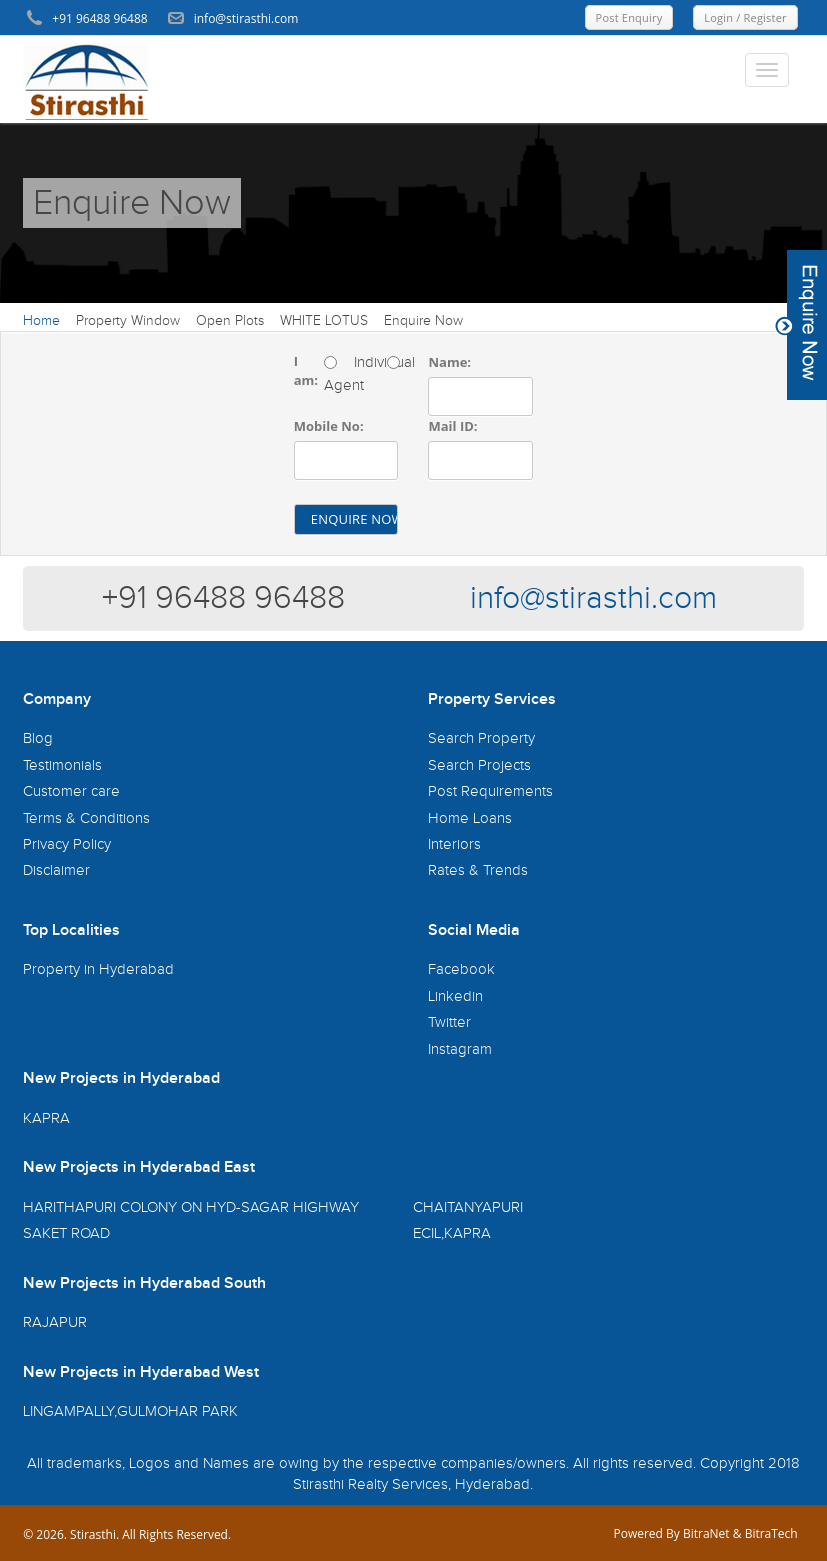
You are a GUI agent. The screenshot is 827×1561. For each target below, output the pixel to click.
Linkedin (455, 996)
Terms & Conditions (86, 818)
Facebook (461, 969)
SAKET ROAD (66, 1233)
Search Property (481, 738)
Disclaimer (56, 870)
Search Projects (479, 765)
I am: (306, 370)
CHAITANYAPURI (468, 1207)
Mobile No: (329, 426)
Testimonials (62, 765)
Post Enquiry (629, 17)
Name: (449, 362)
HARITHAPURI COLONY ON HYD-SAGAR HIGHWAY (191, 1207)
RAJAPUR (55, 1322)
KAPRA (46, 1118)
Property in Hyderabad (98, 969)
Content (801, 325)
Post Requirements (490, 791)
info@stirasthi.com (593, 598)
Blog (38, 738)
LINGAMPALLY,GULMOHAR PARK (130, 1411)
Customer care (71, 791)
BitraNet (706, 1533)
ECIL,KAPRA (452, 1233)
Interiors (454, 844)
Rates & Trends (478, 870)
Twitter (449, 1022)
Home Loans (470, 818)
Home (41, 321)
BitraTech (771, 1533)
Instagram (460, 1049)
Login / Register (745, 17)
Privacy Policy (67, 844)
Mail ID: (452, 426)
